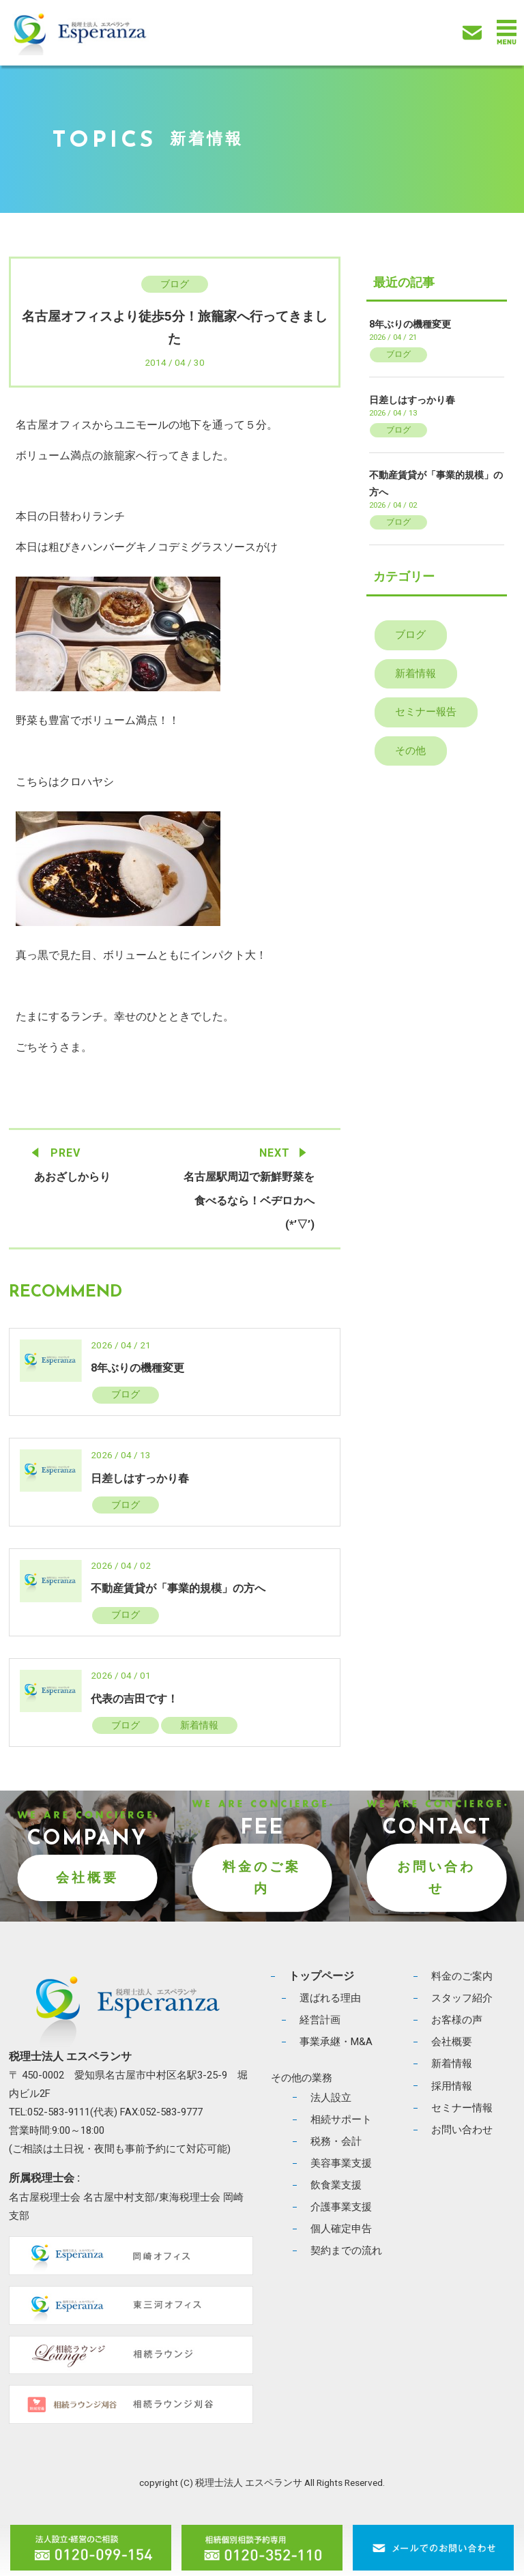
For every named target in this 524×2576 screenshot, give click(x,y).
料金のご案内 (261, 1877)
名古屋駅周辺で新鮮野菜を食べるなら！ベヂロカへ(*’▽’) (249, 1200)
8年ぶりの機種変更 (137, 1367)
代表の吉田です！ (134, 1698)
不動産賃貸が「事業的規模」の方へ (178, 1588)
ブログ (174, 283)
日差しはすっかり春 (140, 1478)
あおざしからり (72, 1176)
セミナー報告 (425, 712)
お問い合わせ (436, 1877)
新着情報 (199, 1725)
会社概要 (87, 1877)
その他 (410, 750)
